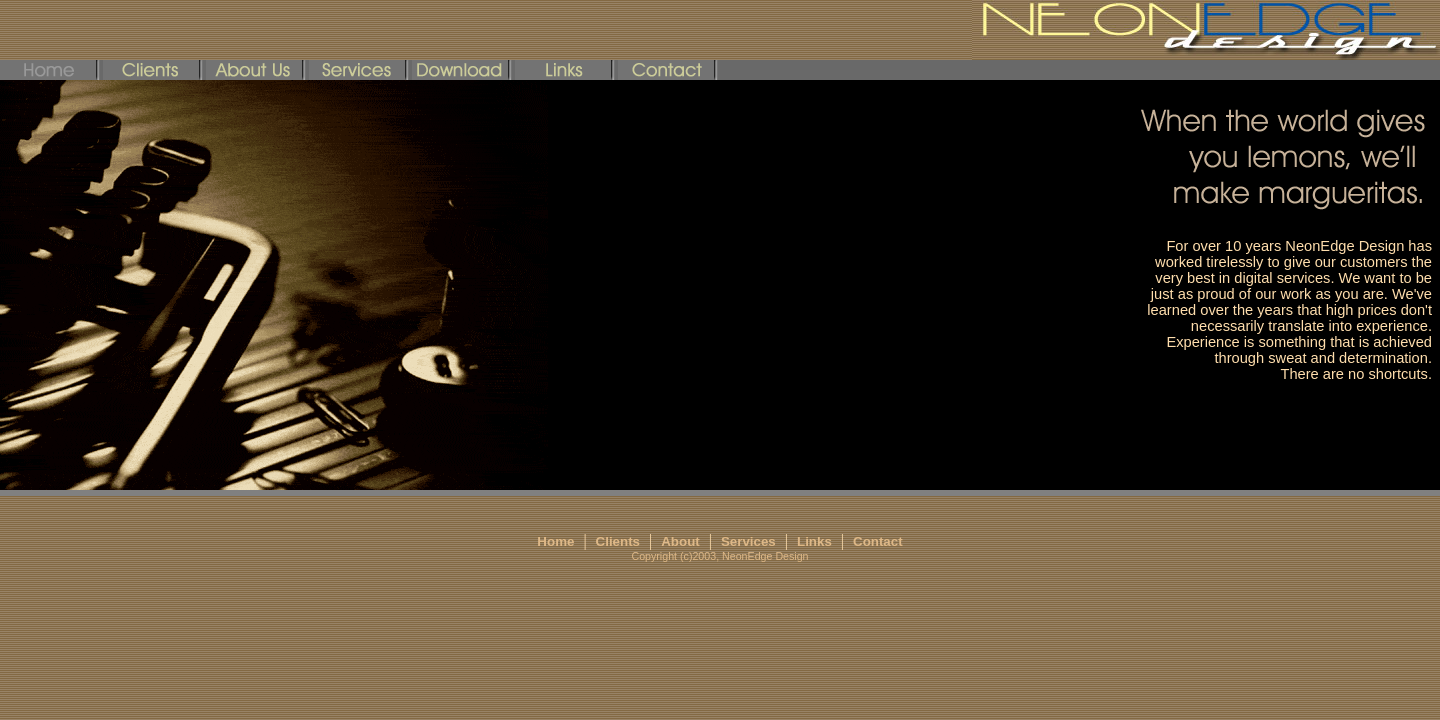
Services (748, 541)
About (680, 541)
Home (555, 541)
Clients (618, 541)
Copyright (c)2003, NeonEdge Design (719, 556)
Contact (878, 541)
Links (814, 541)
